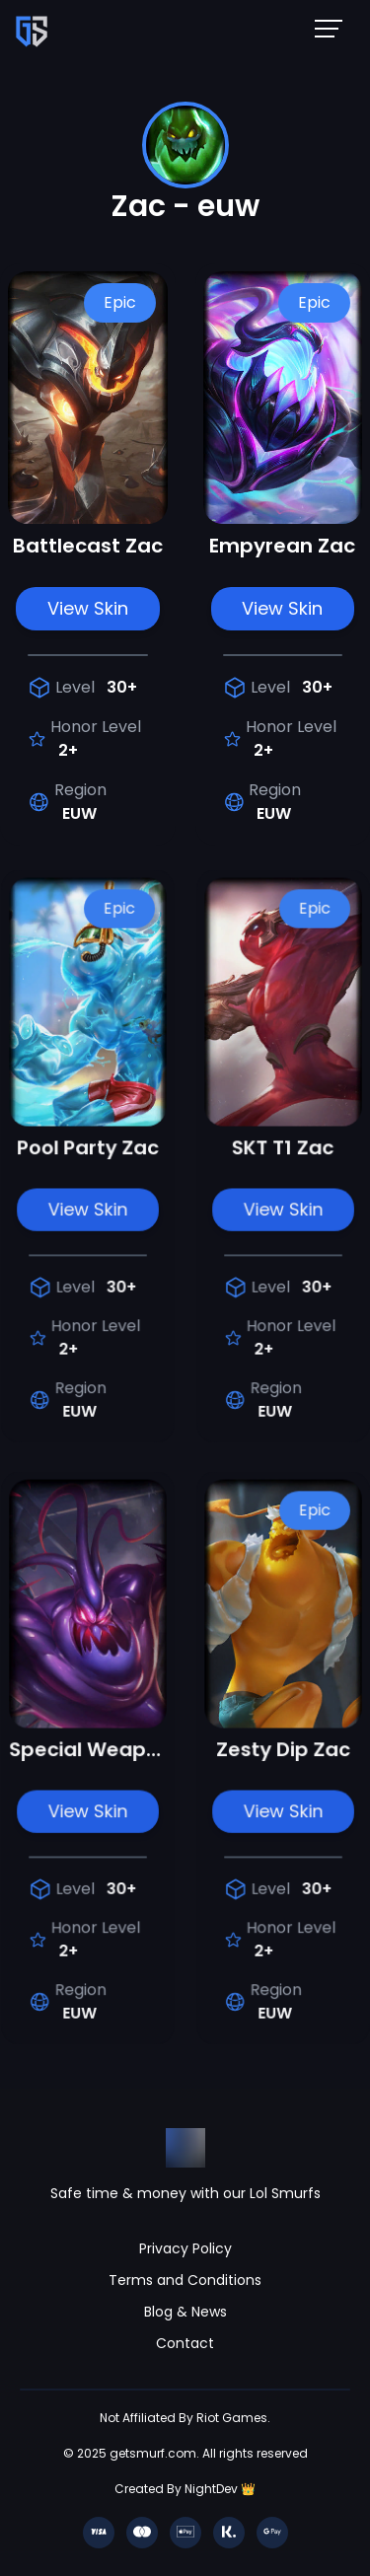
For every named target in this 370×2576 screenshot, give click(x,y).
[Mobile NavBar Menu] (334, 27)
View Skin (87, 608)
